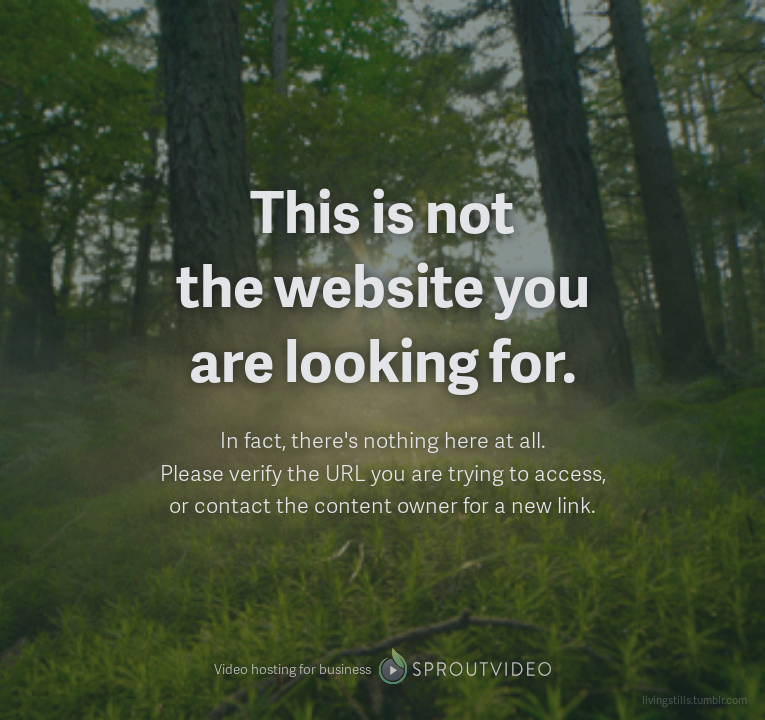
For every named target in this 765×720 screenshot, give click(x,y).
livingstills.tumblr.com (694, 699)
